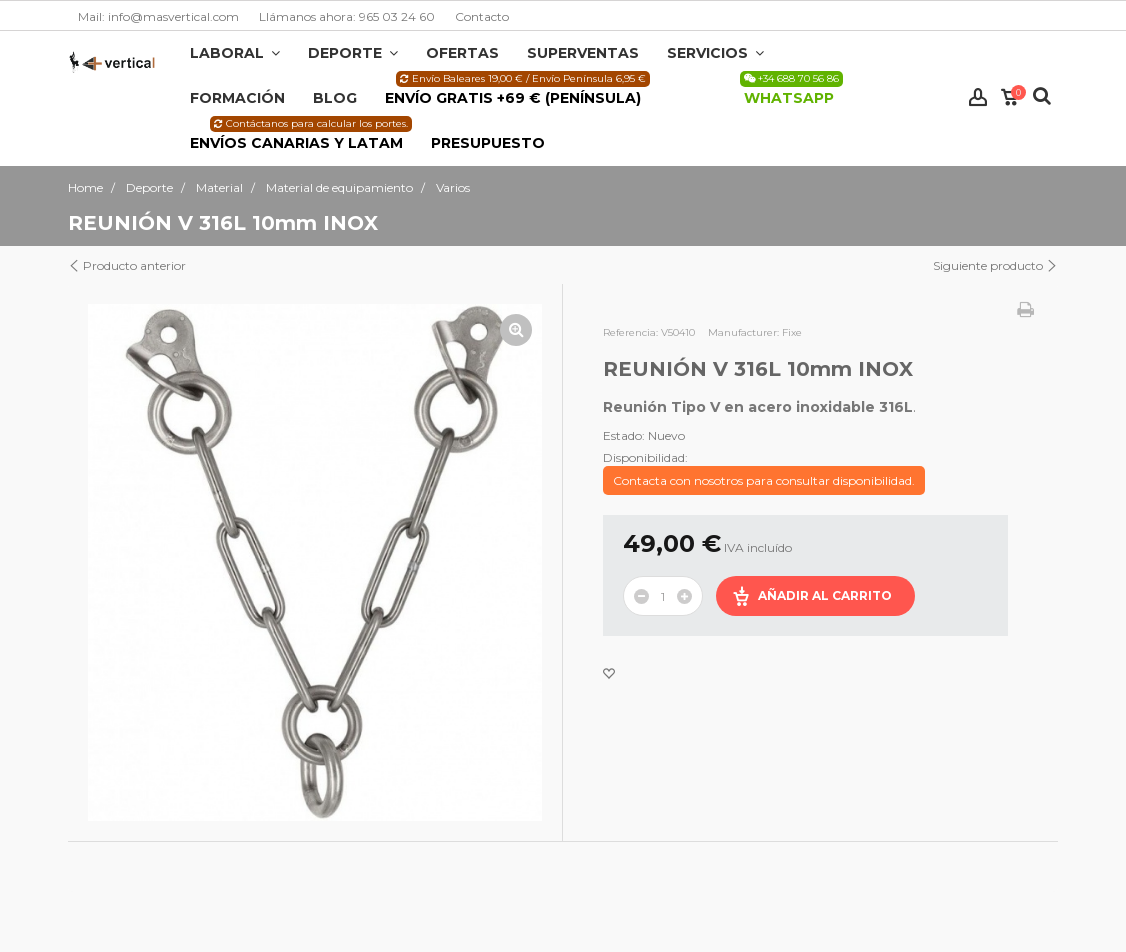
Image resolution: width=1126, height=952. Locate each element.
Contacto (482, 16)
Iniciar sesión (978, 97)
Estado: (624, 435)
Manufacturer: (743, 332)
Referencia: (630, 332)
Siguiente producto (995, 265)
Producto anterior (127, 265)
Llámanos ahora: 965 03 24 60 (347, 16)
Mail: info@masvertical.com (158, 16)
